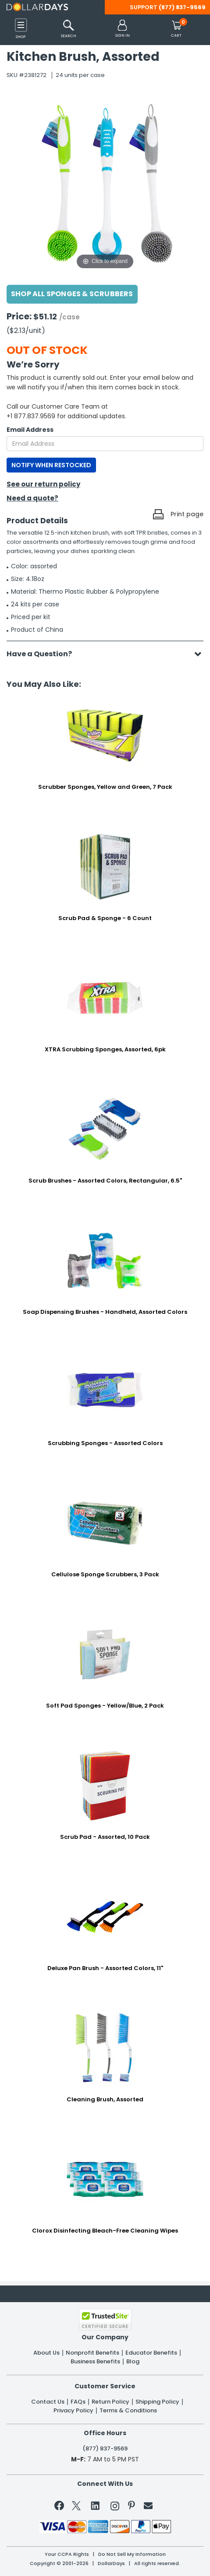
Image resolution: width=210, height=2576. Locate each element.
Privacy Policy (73, 2411)
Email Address (30, 429)
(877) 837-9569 (182, 7)
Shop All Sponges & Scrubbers (72, 294)
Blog (132, 2362)
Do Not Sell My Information (132, 2554)
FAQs (78, 2402)
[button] (122, 29)
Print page (187, 514)
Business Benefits (95, 2362)
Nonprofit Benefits (92, 2353)
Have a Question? (44, 654)
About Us (46, 2353)
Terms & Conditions (128, 2411)
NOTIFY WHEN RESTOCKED (51, 465)
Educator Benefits (151, 2353)
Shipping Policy (157, 2402)
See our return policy (43, 484)
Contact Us (47, 2402)
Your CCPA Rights (67, 2554)
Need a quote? (32, 498)
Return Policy (110, 2402)
